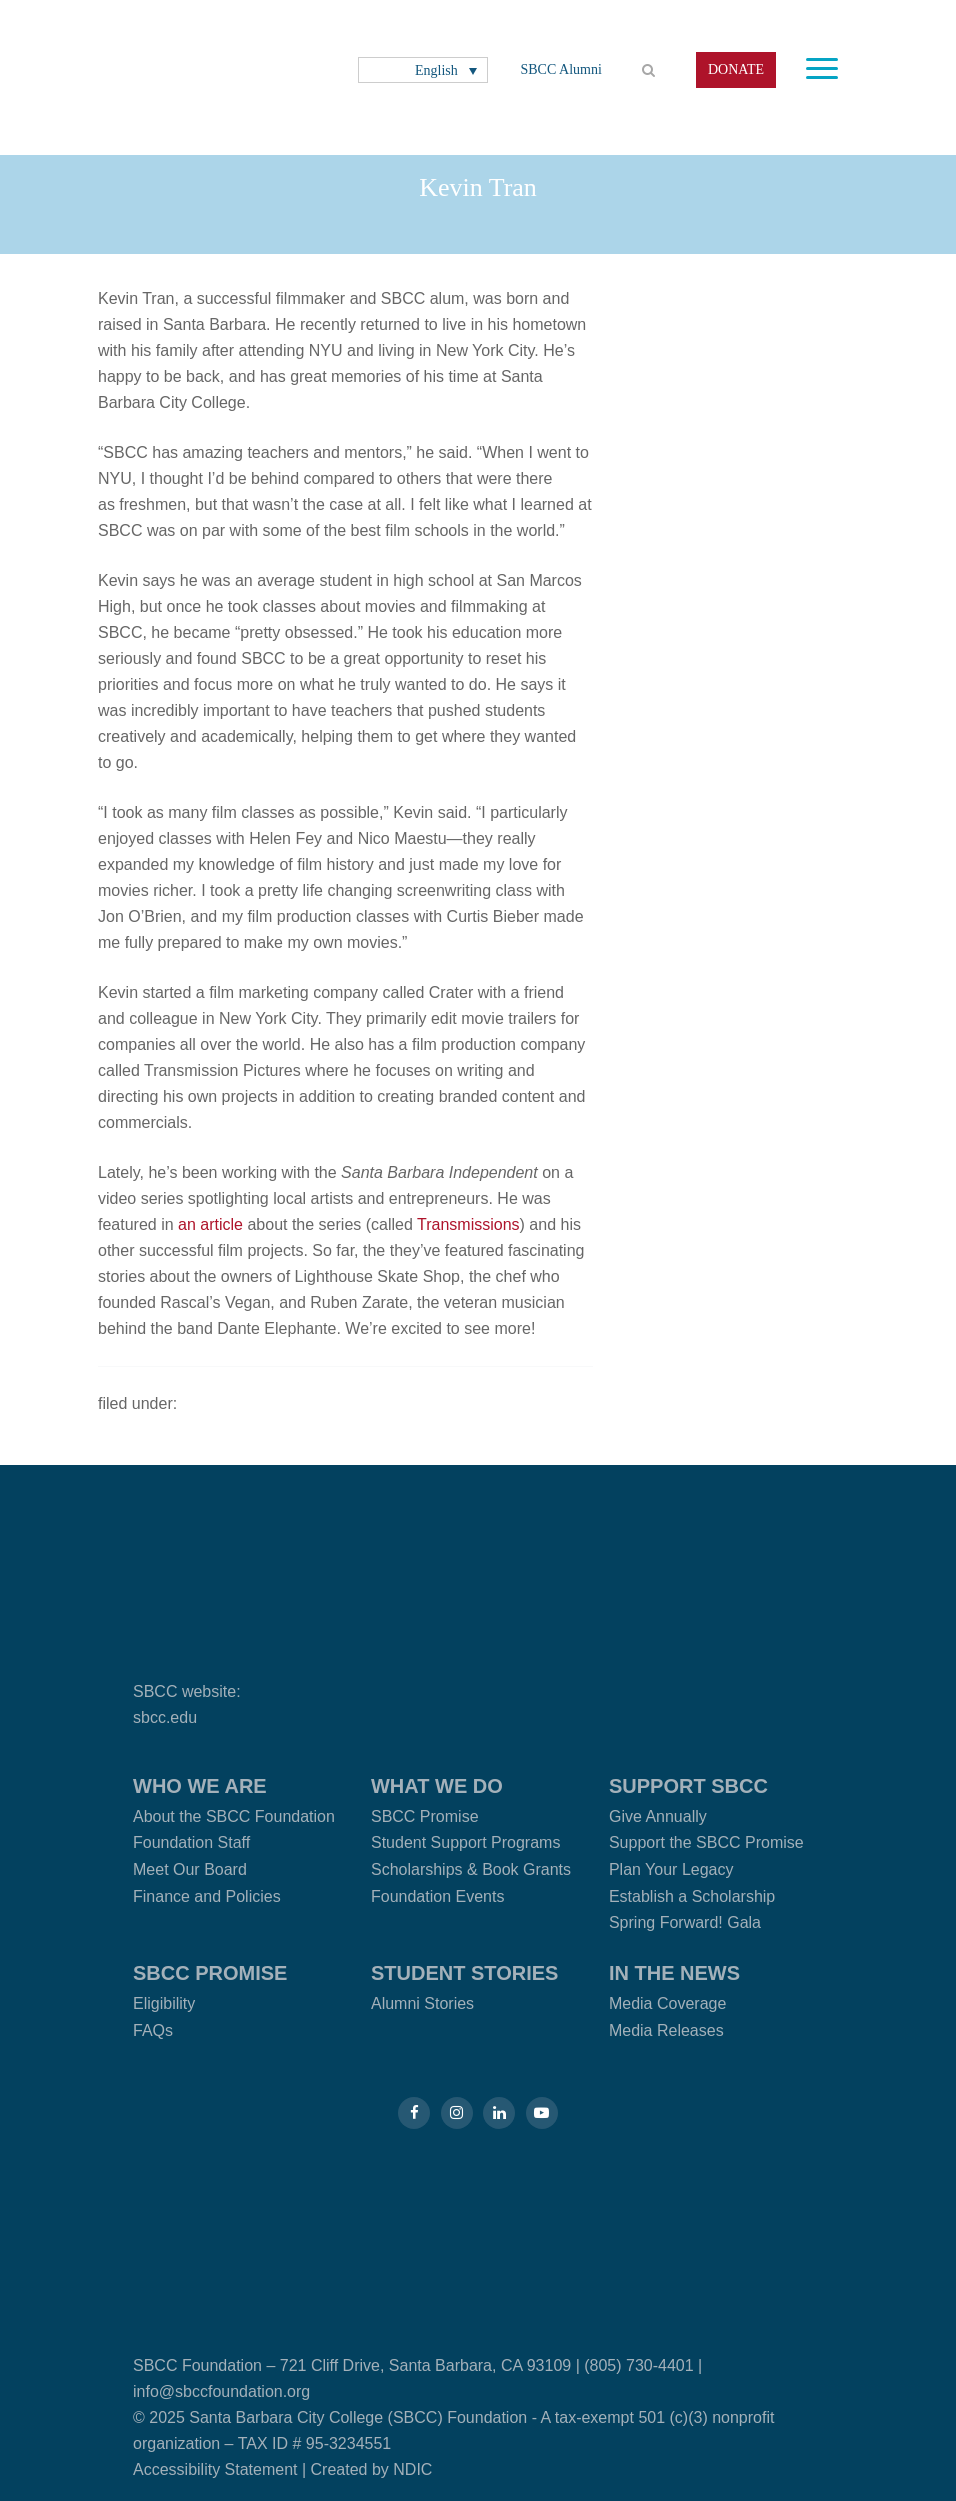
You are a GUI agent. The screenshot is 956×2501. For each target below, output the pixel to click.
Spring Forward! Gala (685, 1922)
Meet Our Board (190, 1869)
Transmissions (468, 1224)
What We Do (437, 1786)
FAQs (153, 2030)
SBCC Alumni (561, 69)
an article (210, 1224)
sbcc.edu (165, 1717)
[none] (423, 70)
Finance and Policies (207, 1896)
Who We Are (200, 1786)
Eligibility (164, 2003)
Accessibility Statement (215, 2469)
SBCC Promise (425, 1816)
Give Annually (658, 1816)
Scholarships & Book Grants (471, 1869)
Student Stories (464, 1973)
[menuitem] (423, 70)
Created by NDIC (372, 2469)
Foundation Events (437, 1896)
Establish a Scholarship (692, 1896)
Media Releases (666, 2030)
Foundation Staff (191, 1842)
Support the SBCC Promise (706, 1842)
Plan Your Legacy (671, 1869)
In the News (674, 1973)
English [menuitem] (436, 69)
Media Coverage (667, 2003)
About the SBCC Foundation (234, 1816)
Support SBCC (688, 1786)
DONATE (736, 69)
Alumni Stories (422, 2003)
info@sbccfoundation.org (221, 2391)
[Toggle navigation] (822, 68)
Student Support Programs (465, 1842)
